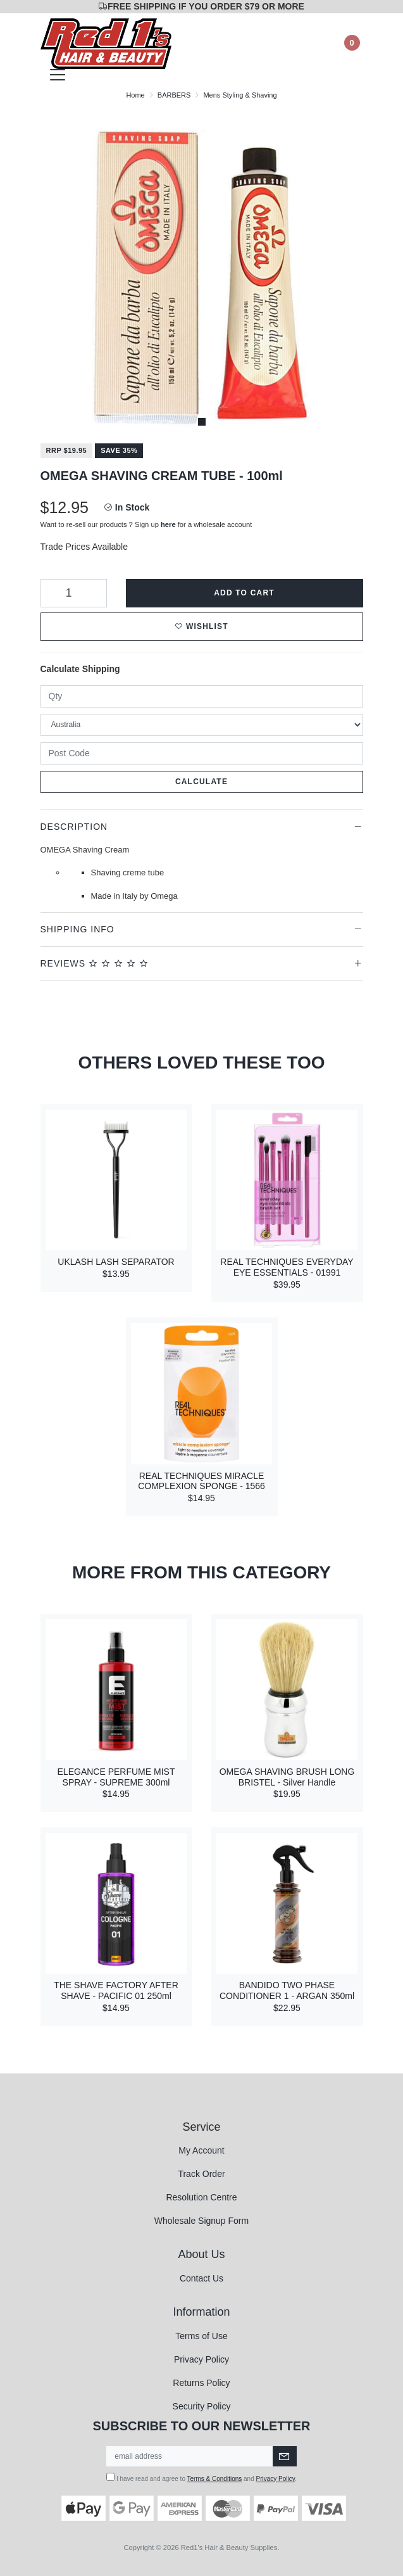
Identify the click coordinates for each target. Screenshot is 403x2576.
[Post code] (201, 753)
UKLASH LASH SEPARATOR (116, 1262)
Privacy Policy (201, 2359)
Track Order (201, 2174)
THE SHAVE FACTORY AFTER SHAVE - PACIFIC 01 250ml (116, 1990)
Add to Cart (244, 592)
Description (74, 827)
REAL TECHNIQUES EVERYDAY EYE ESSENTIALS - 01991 (286, 1267)
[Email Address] (189, 2456)
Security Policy (202, 2406)
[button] (201, 626)
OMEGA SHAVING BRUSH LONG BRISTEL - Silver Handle (287, 1777)
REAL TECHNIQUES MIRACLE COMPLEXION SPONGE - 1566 (201, 1481)
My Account (201, 2150)
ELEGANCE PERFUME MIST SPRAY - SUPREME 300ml (116, 1777)
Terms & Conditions (214, 2478)
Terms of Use (201, 2336)
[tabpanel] (201, 271)
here (168, 524)
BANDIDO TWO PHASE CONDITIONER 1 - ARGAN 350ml (287, 1990)
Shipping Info (77, 929)
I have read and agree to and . (201, 2477)
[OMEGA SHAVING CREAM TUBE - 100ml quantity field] (73, 593)
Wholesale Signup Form (201, 2221)
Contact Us (201, 2278)
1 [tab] (202, 422)
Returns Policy (201, 2383)
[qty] (201, 696)
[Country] (201, 725)
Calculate (201, 781)
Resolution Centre (201, 2197)
